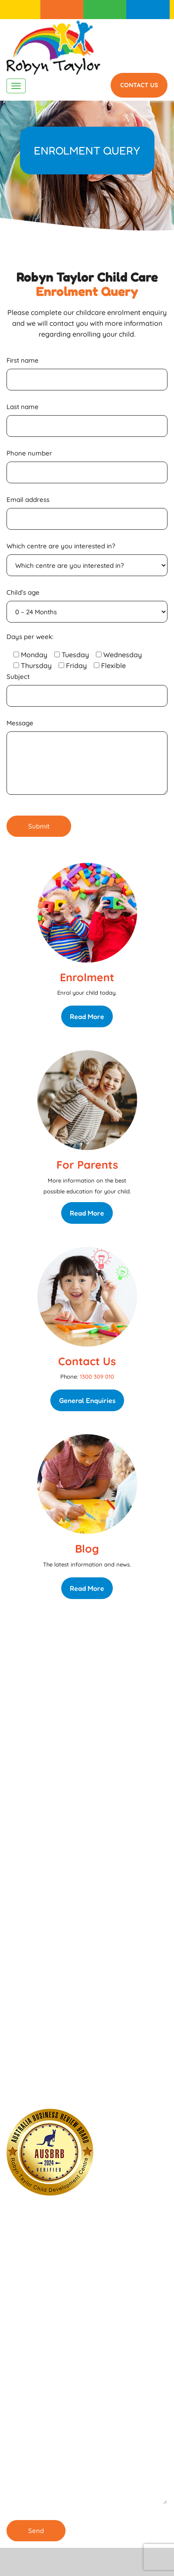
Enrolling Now (60, 1881)
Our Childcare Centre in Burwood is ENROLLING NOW (68, 2088)
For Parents (105, 9)
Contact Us (139, 85)
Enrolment (62, 9)
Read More (87, 1016)
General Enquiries (87, 1400)
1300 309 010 (148, 9)
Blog (87, 1548)
